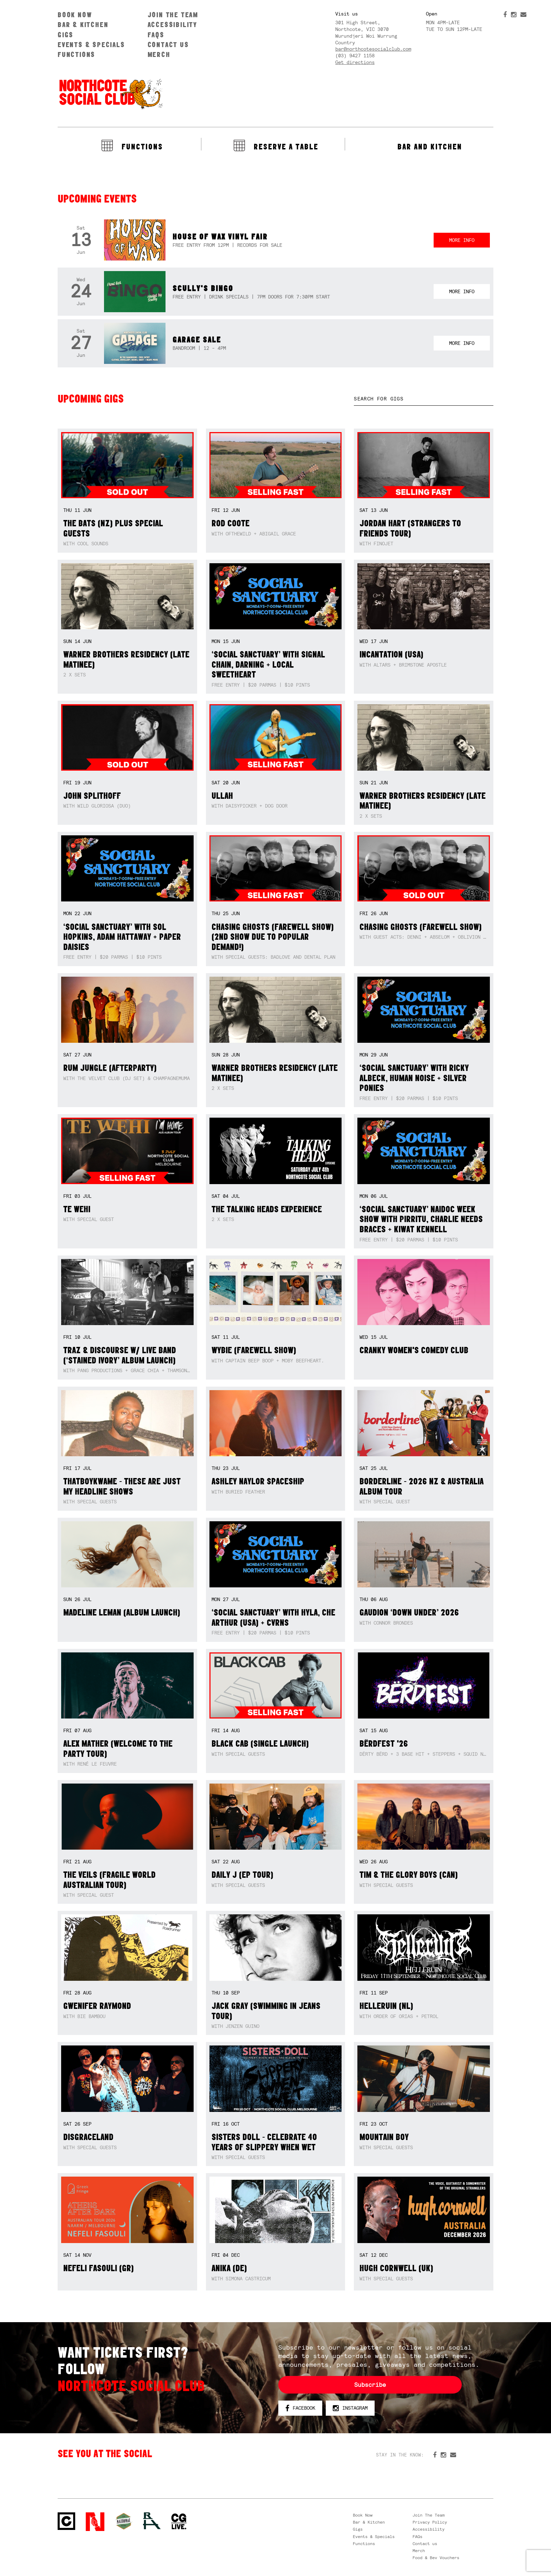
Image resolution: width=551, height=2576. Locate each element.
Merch (159, 54)
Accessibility (172, 24)
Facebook (300, 2408)
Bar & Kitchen (83, 24)
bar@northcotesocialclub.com (373, 49)
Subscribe (370, 2385)
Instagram (350, 2408)
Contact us (168, 44)
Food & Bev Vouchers (436, 2558)
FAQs (156, 35)
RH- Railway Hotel (152, 2520)
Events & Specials (91, 44)
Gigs (65, 35)
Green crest (123, 2521)
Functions (76, 54)
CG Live (179, 2521)
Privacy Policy (430, 2522)
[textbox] (423, 399)
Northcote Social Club (110, 93)
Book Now (75, 15)
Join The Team (173, 15)
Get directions (355, 62)
